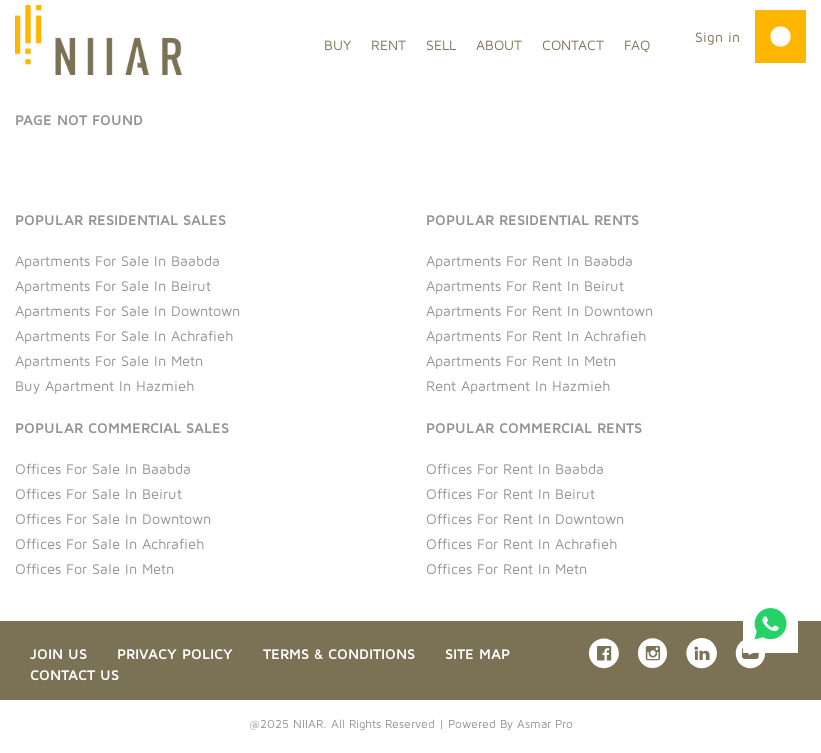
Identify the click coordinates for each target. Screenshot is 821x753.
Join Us (58, 653)
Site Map (477, 653)
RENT (388, 44)
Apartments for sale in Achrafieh (124, 335)
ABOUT (499, 44)
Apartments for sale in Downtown (127, 310)
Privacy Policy (175, 653)
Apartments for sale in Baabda (117, 260)
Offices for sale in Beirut (98, 493)
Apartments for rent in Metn (521, 360)
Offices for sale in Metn (94, 568)
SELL (441, 44)
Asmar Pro (545, 723)
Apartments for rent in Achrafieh (536, 335)
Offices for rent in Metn (506, 568)
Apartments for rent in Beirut (525, 285)
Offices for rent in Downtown (525, 518)
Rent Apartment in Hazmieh (518, 385)
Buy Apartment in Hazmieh (104, 385)
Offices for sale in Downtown (113, 518)
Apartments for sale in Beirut (113, 285)
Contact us (74, 674)
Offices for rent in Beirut (510, 493)
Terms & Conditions (339, 653)
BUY (337, 44)
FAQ (637, 44)
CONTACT (573, 44)
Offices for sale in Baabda (103, 468)
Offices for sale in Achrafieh (109, 543)
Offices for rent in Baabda (515, 468)
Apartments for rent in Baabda (529, 260)
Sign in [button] (717, 36)
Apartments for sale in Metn (109, 360)
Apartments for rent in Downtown (539, 310)
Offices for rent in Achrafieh (521, 543)
